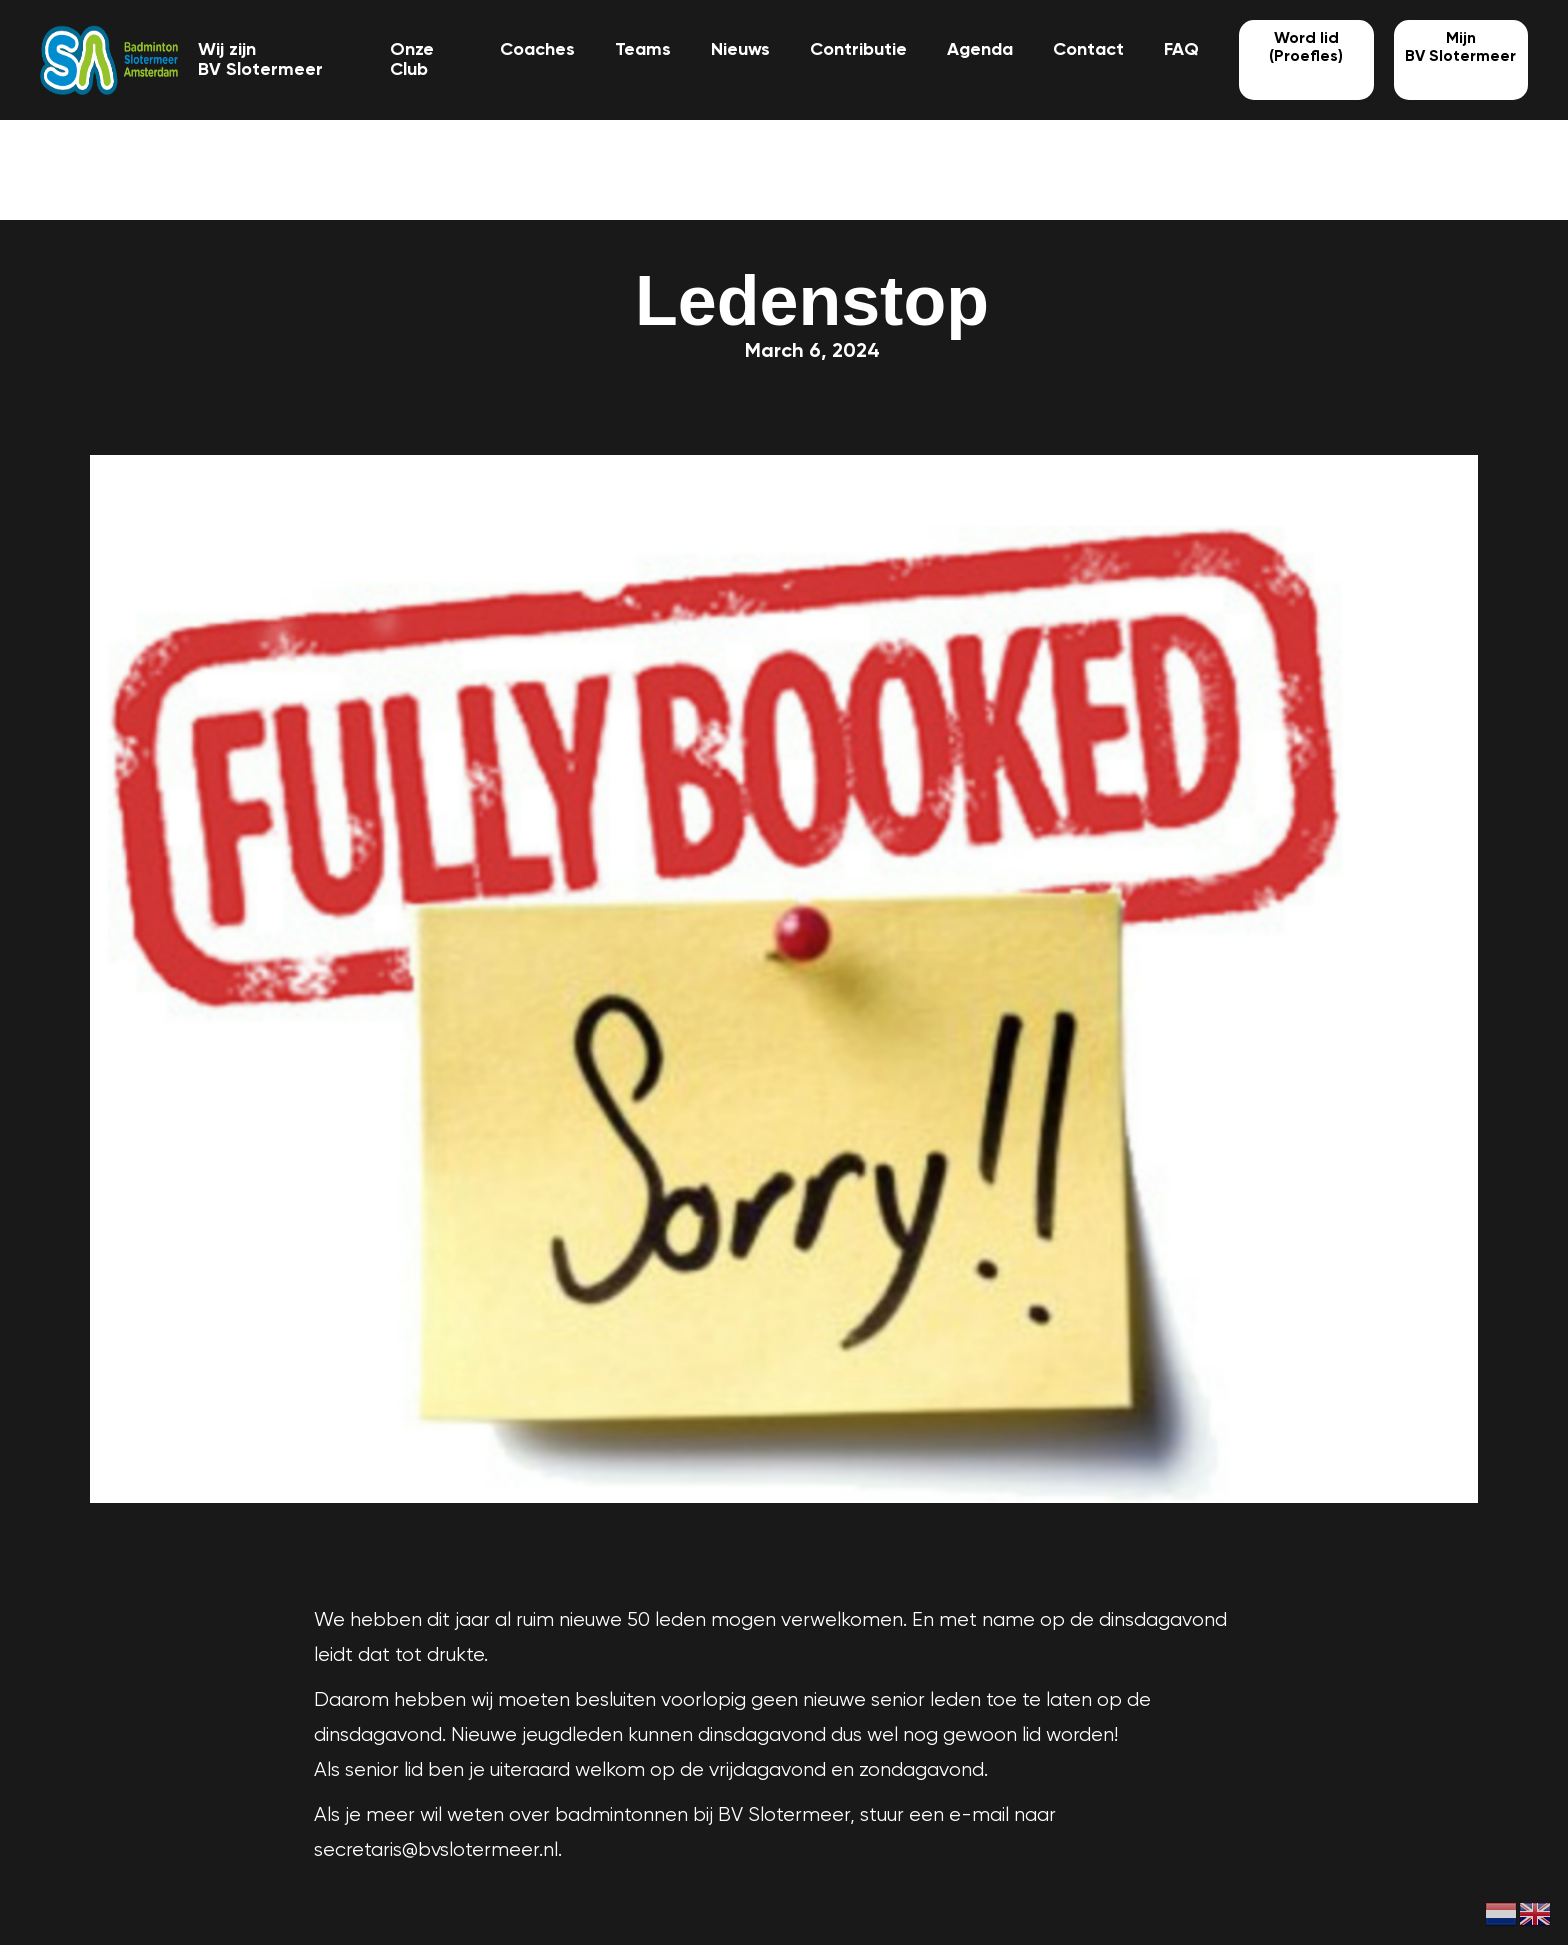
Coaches (537, 50)
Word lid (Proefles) (1306, 48)
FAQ (1181, 50)
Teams (643, 50)
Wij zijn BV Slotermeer (260, 60)
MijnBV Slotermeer (1460, 48)
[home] (109, 60)
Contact (1088, 50)
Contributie (858, 50)
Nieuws (740, 50)
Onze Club (412, 60)
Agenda (980, 50)
